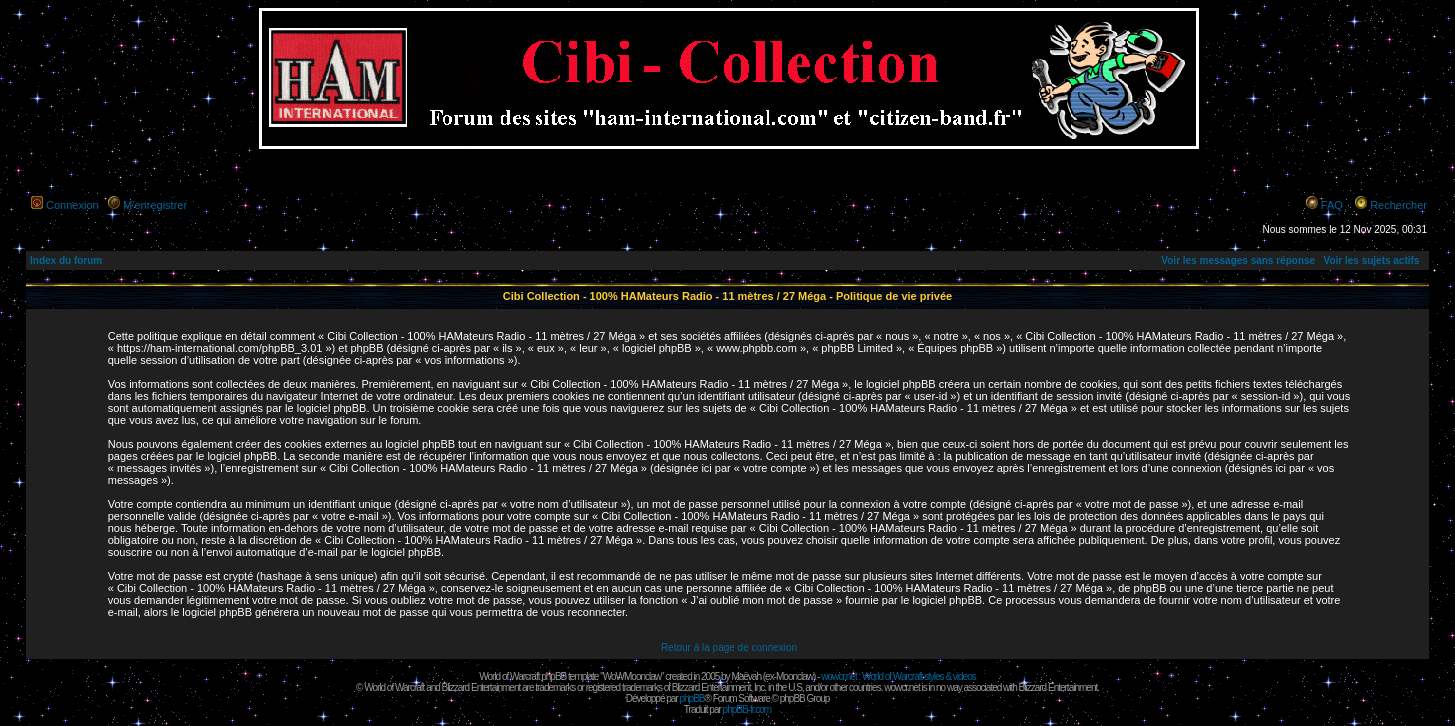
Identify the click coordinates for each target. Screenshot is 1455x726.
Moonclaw (794, 676)
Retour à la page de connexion (729, 647)
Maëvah (746, 676)
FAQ (1332, 205)
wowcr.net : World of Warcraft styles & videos (898, 676)
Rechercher (1398, 205)
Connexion (72, 205)
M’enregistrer (155, 205)
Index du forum (66, 260)
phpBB (691, 698)
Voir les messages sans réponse (1238, 260)
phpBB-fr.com (747, 709)
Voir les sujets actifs (1371, 260)
